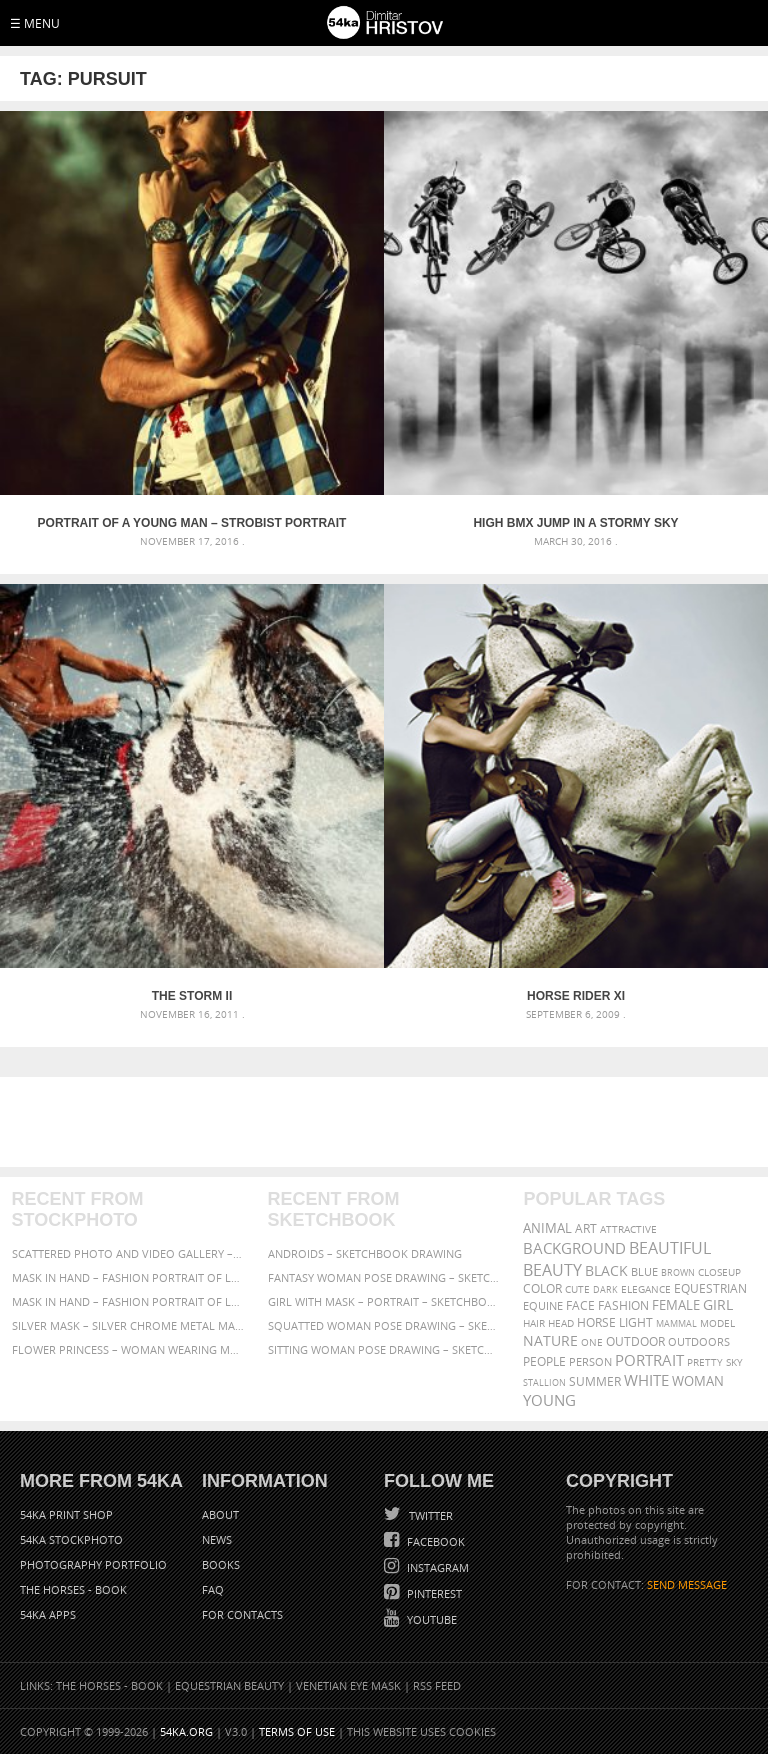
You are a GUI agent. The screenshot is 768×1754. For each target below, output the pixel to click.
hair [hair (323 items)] (534, 1323)
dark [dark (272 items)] (605, 1289)
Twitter (429, 1515)
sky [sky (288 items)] (734, 1362)
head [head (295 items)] (561, 1323)
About (220, 1514)
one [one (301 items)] (592, 1342)
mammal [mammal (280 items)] (676, 1323)
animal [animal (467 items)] (547, 1228)
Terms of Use (297, 1731)
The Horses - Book (73, 1589)
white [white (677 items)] (646, 1380)
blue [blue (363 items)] (644, 1271)
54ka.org (186, 1731)
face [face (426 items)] (580, 1305)
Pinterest (433, 1593)
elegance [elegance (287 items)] (646, 1289)
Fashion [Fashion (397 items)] (623, 1305)
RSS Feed (437, 1685)
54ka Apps (48, 1614)
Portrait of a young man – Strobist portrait (192, 523)
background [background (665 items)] (574, 1248)
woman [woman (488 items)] (698, 1381)
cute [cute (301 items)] (577, 1289)
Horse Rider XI (576, 996)
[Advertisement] (388, 1122)
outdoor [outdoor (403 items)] (635, 1341)
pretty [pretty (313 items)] (705, 1362)
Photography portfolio (93, 1564)
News (217, 1539)
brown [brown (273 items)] (678, 1272)
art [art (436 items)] (586, 1228)
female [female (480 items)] (676, 1305)
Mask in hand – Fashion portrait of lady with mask (128, 1301)
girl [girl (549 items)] (718, 1305)
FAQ (213, 1589)
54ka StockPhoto (71, 1539)
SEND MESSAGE (687, 1584)
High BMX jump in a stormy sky (575, 523)
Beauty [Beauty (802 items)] (552, 1270)
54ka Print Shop (66, 1514)
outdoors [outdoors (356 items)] (699, 1342)
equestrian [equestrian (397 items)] (710, 1288)
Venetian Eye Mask (348, 1685)
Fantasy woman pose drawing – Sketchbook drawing (384, 1277)
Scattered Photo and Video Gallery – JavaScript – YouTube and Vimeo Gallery (128, 1253)
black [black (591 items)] (606, 1270)
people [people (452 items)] (544, 1361)
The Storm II (192, 996)
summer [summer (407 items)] (595, 1381)
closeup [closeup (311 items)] (719, 1272)
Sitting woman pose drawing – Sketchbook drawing (384, 1349)
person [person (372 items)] (590, 1361)
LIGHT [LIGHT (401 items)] (636, 1322)
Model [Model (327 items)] (717, 1323)
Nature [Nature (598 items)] (550, 1340)
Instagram (436, 1567)
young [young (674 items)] (549, 1400)
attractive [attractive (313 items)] (628, 1229)
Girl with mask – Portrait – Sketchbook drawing (384, 1301)
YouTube (430, 1619)
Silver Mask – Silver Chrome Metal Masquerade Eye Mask (128, 1325)
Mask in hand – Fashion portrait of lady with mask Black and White (128, 1277)
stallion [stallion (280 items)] (544, 1382)
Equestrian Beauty (229, 1685)
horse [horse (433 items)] (596, 1322)
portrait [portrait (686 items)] (649, 1360)
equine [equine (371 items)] (543, 1305)
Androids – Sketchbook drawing (365, 1253)
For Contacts (242, 1614)
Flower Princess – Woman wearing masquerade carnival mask (128, 1349)
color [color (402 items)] (542, 1288)
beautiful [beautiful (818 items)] (670, 1248)
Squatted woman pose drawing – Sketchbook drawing (384, 1325)
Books (221, 1564)
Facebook (434, 1541)
